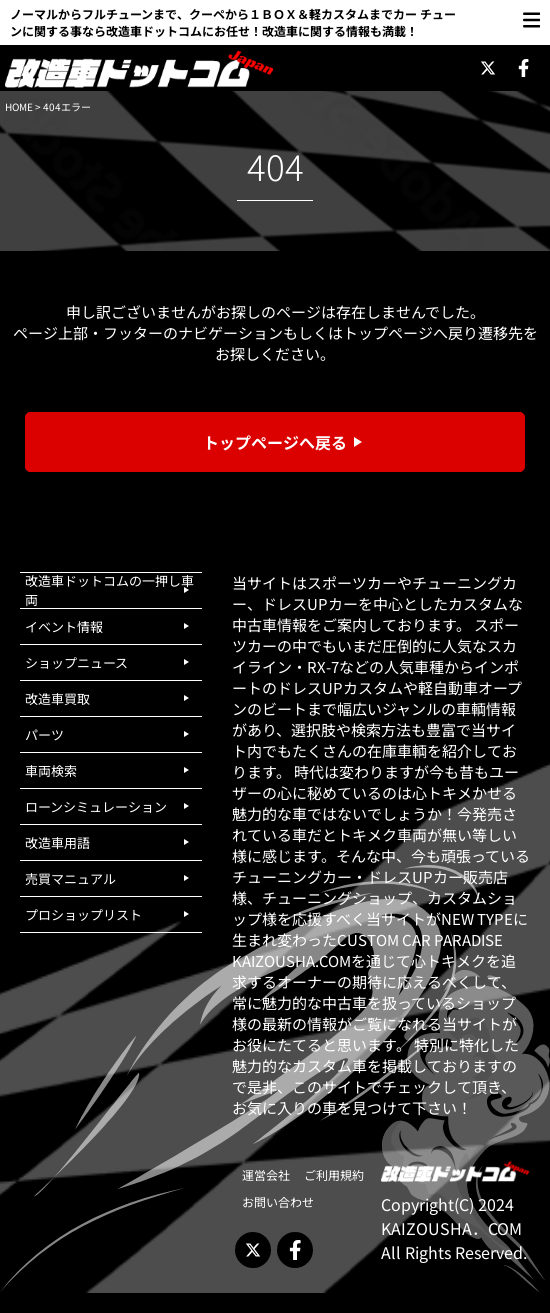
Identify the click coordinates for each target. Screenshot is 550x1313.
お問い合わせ (278, 1201)
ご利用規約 (334, 1174)
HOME (19, 106)
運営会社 (266, 1174)
